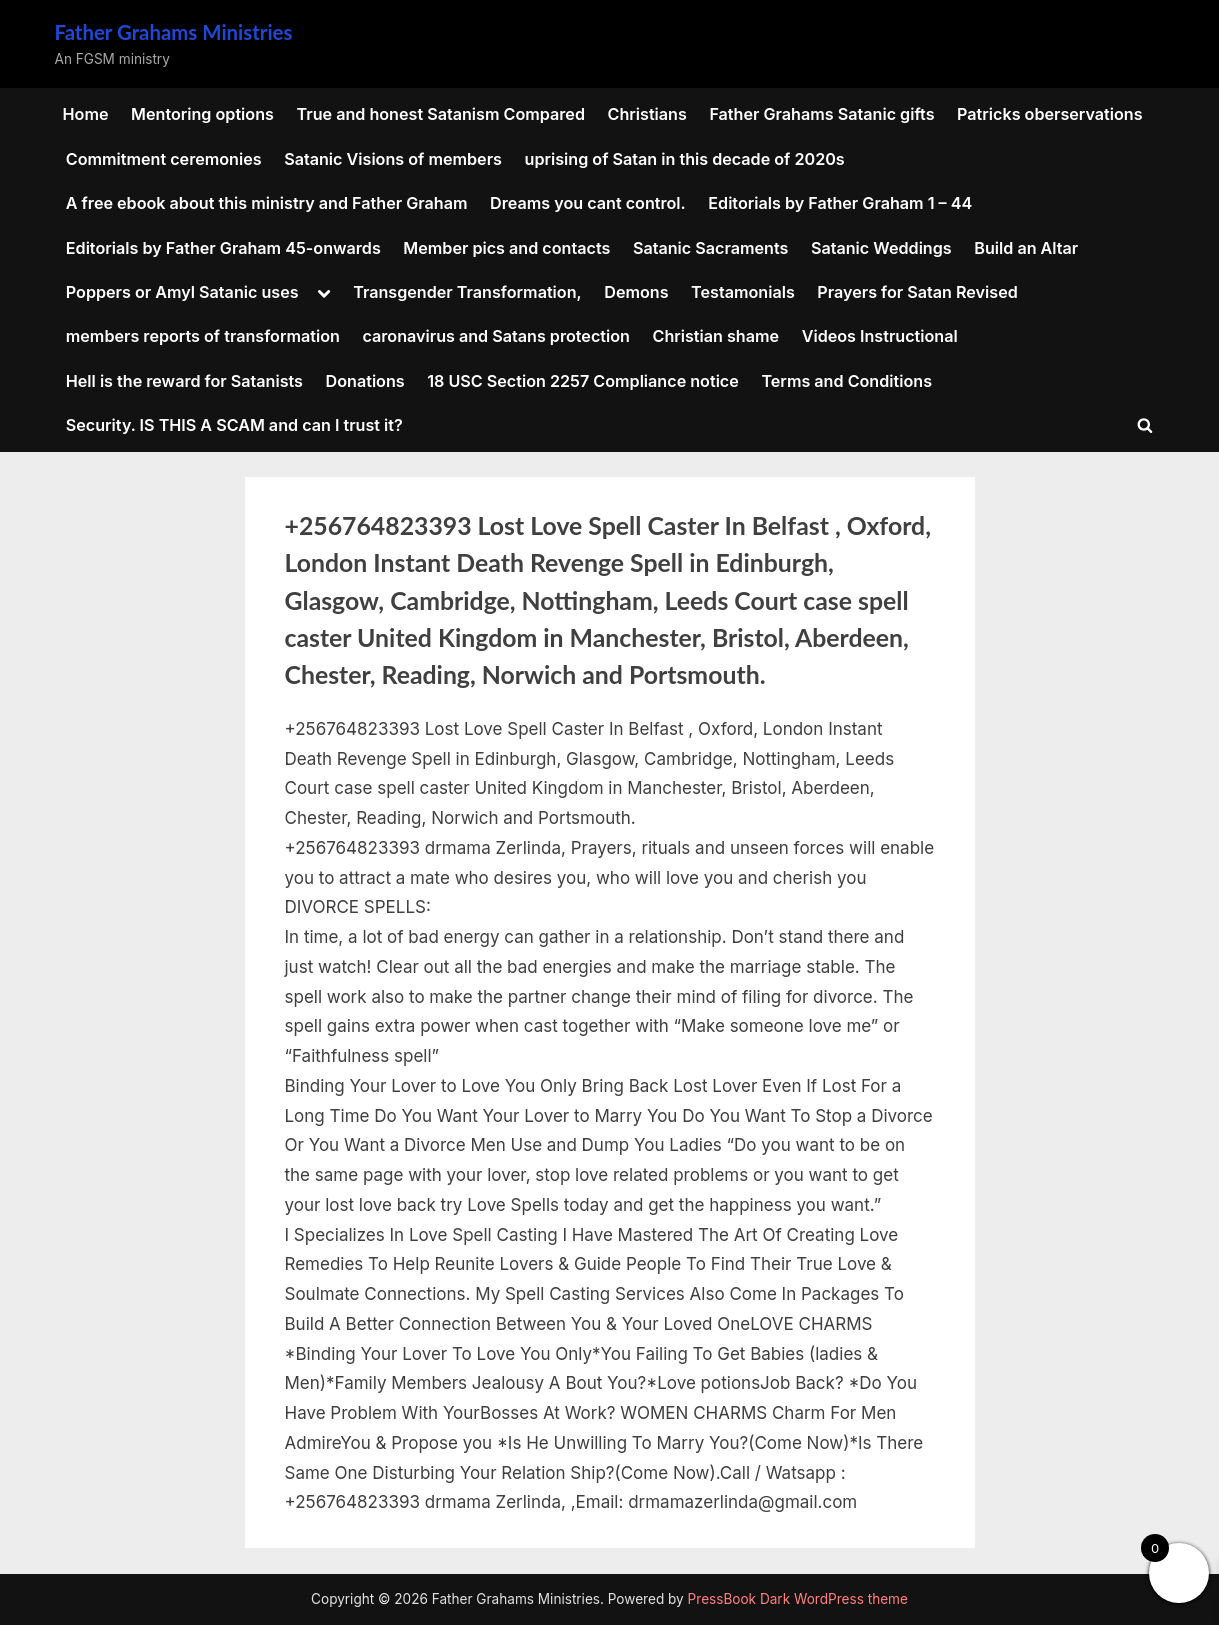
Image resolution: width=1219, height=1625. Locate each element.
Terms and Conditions (846, 381)
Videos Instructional (880, 336)
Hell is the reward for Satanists (184, 381)
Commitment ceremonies (164, 159)
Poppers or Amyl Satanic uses (182, 292)
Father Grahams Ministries (174, 32)
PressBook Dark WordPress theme (798, 1599)
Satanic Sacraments (710, 248)
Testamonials (743, 292)
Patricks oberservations (1050, 114)
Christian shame (716, 336)
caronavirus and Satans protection (495, 336)
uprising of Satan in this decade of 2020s (685, 159)
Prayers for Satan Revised (917, 292)
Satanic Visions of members (393, 159)
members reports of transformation (203, 336)
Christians (647, 114)
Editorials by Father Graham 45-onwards (223, 248)
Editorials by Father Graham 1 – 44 (840, 203)
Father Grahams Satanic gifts (821, 114)
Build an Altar (1026, 248)
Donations (365, 381)
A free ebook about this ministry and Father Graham (267, 203)
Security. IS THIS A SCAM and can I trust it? (234, 425)
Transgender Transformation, (467, 292)
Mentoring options (202, 114)
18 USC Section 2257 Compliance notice (583, 381)
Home (86, 114)
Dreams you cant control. (588, 203)
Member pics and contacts (506, 248)
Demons (636, 292)
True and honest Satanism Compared (440, 114)
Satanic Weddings (881, 248)
